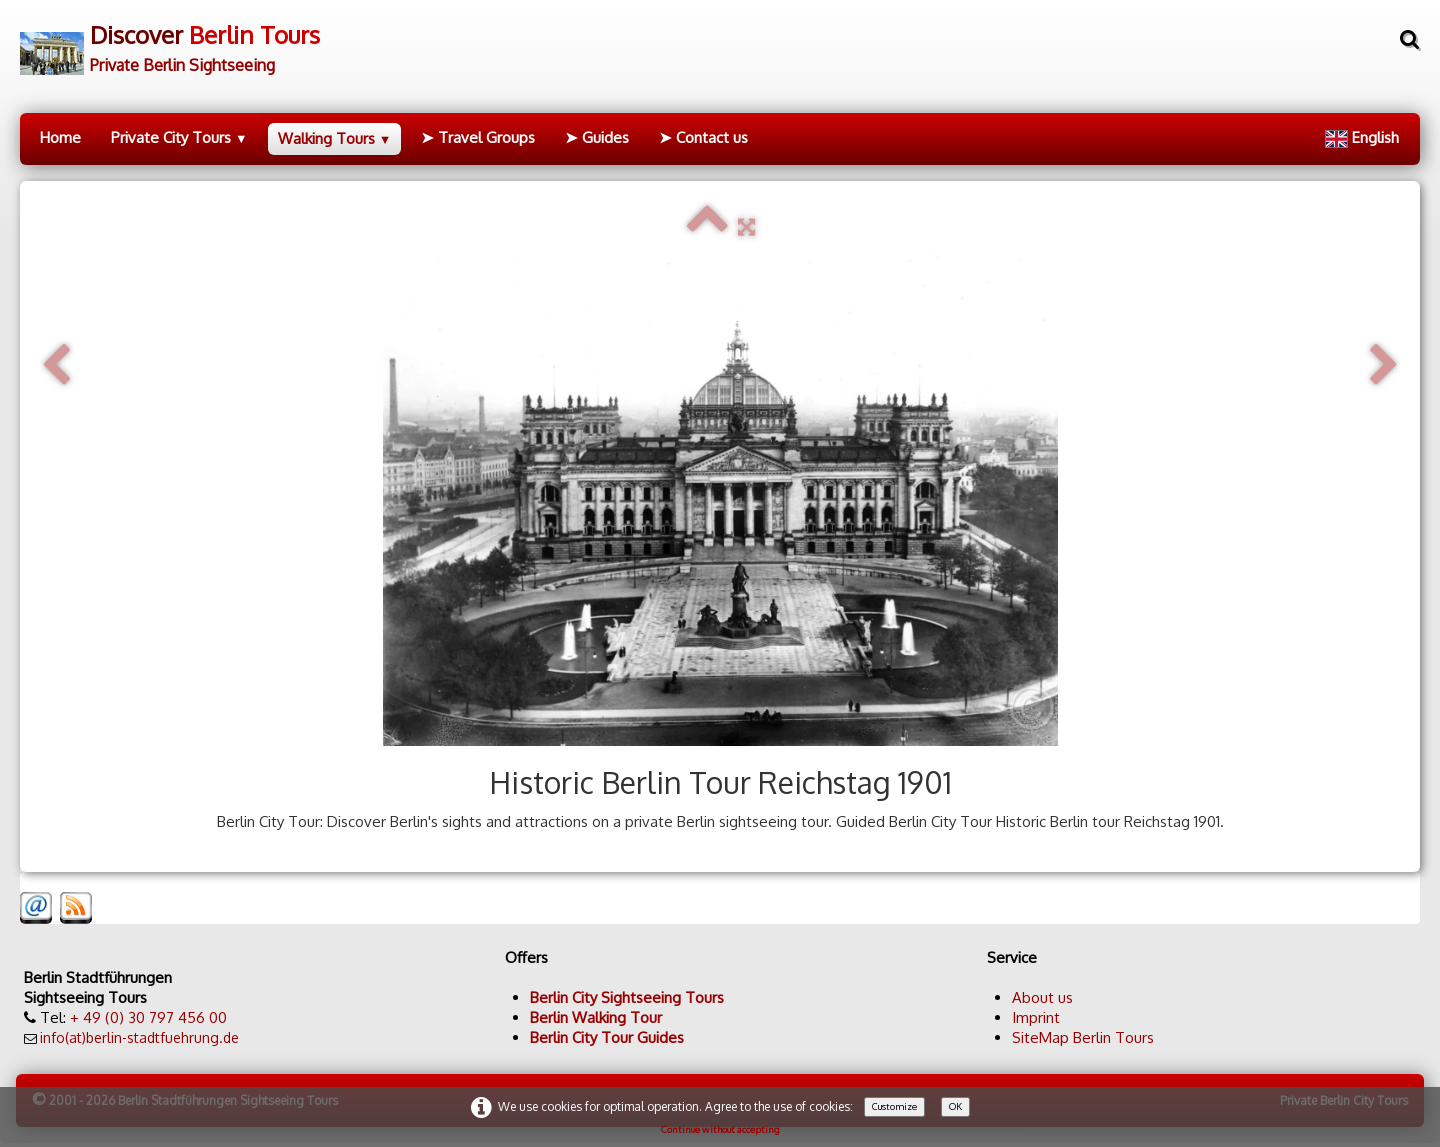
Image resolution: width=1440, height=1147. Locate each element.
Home (60, 137)
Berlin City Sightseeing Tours (627, 997)
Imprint (1036, 1017)
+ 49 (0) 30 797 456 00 (148, 1017)
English (1364, 137)
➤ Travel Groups (478, 137)
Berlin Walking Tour (596, 1017)
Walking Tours (335, 138)
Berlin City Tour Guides (607, 1037)
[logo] (170, 41)
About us (1042, 997)
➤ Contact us (703, 137)
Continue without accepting (720, 1129)
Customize (894, 1106)
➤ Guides (597, 137)
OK (955, 1106)
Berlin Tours (1113, 1037)
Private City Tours (179, 137)
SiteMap (1040, 1037)
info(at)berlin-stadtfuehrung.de (139, 1037)
